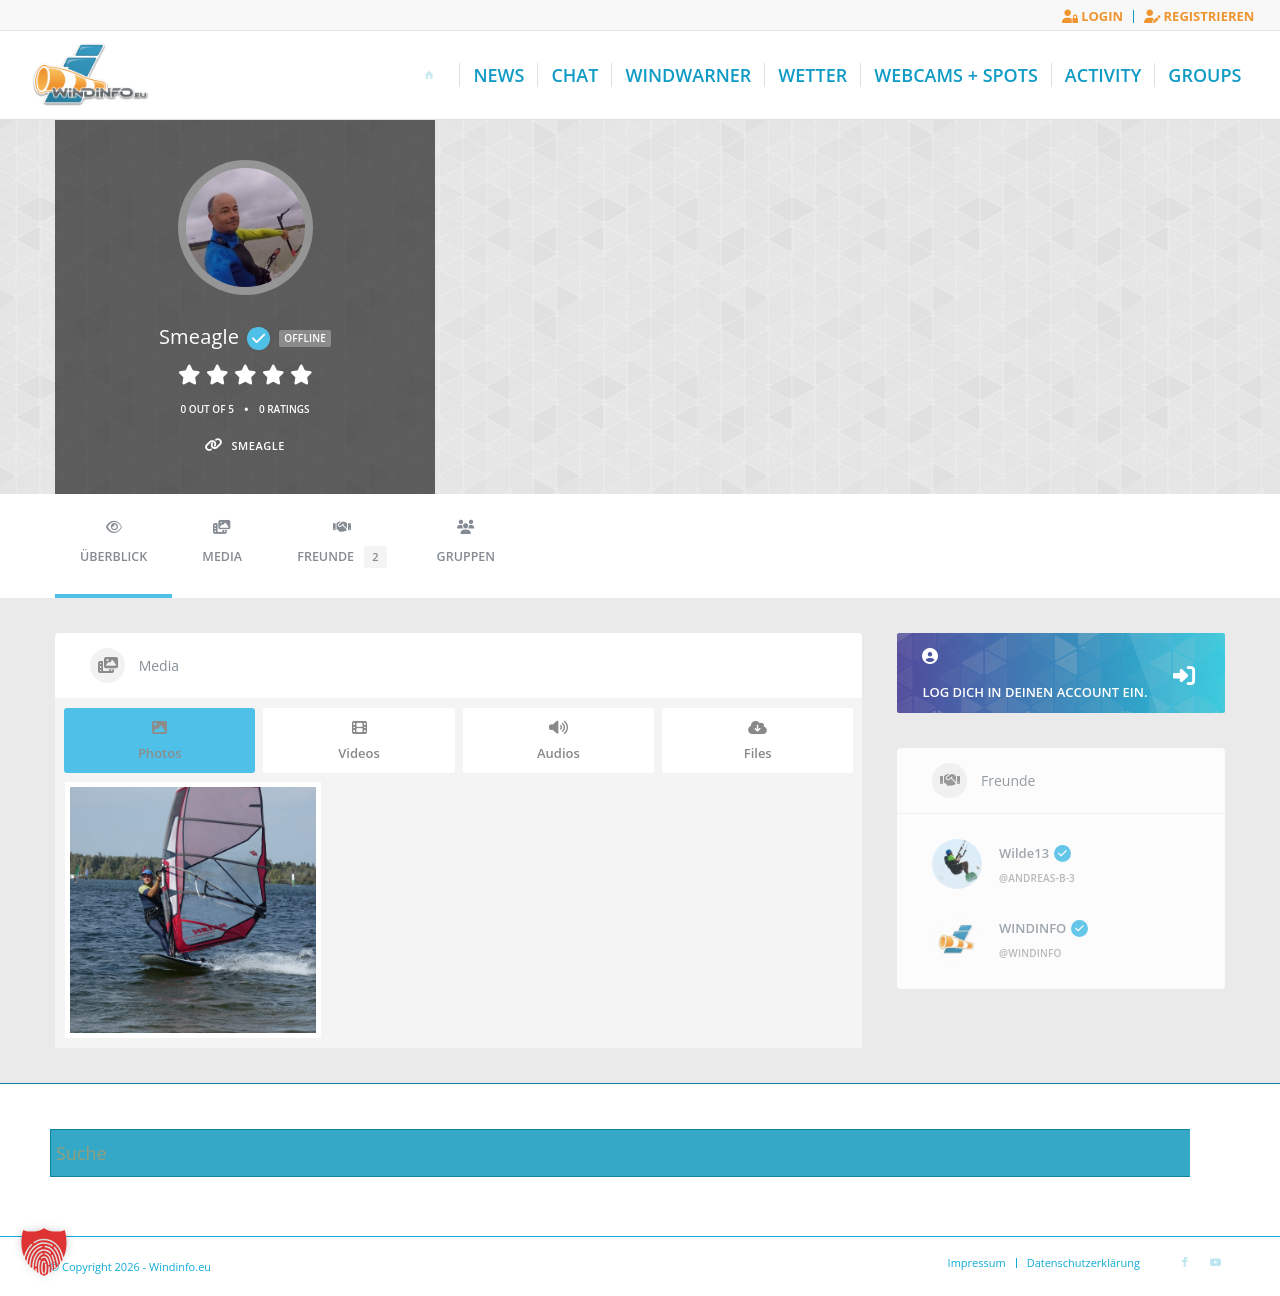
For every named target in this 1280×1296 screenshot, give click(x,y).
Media (222, 542)
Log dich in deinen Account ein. (1061, 674)
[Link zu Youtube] (1215, 1262)
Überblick (113, 542)
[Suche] (640, 1153)
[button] (44, 1252)
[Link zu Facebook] (1185, 1262)
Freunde (341, 544)
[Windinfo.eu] (88, 75)
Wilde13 (1035, 853)
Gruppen (466, 542)
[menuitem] (1093, 16)
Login (1092, 16)
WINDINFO (1043, 928)
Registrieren (1199, 16)
